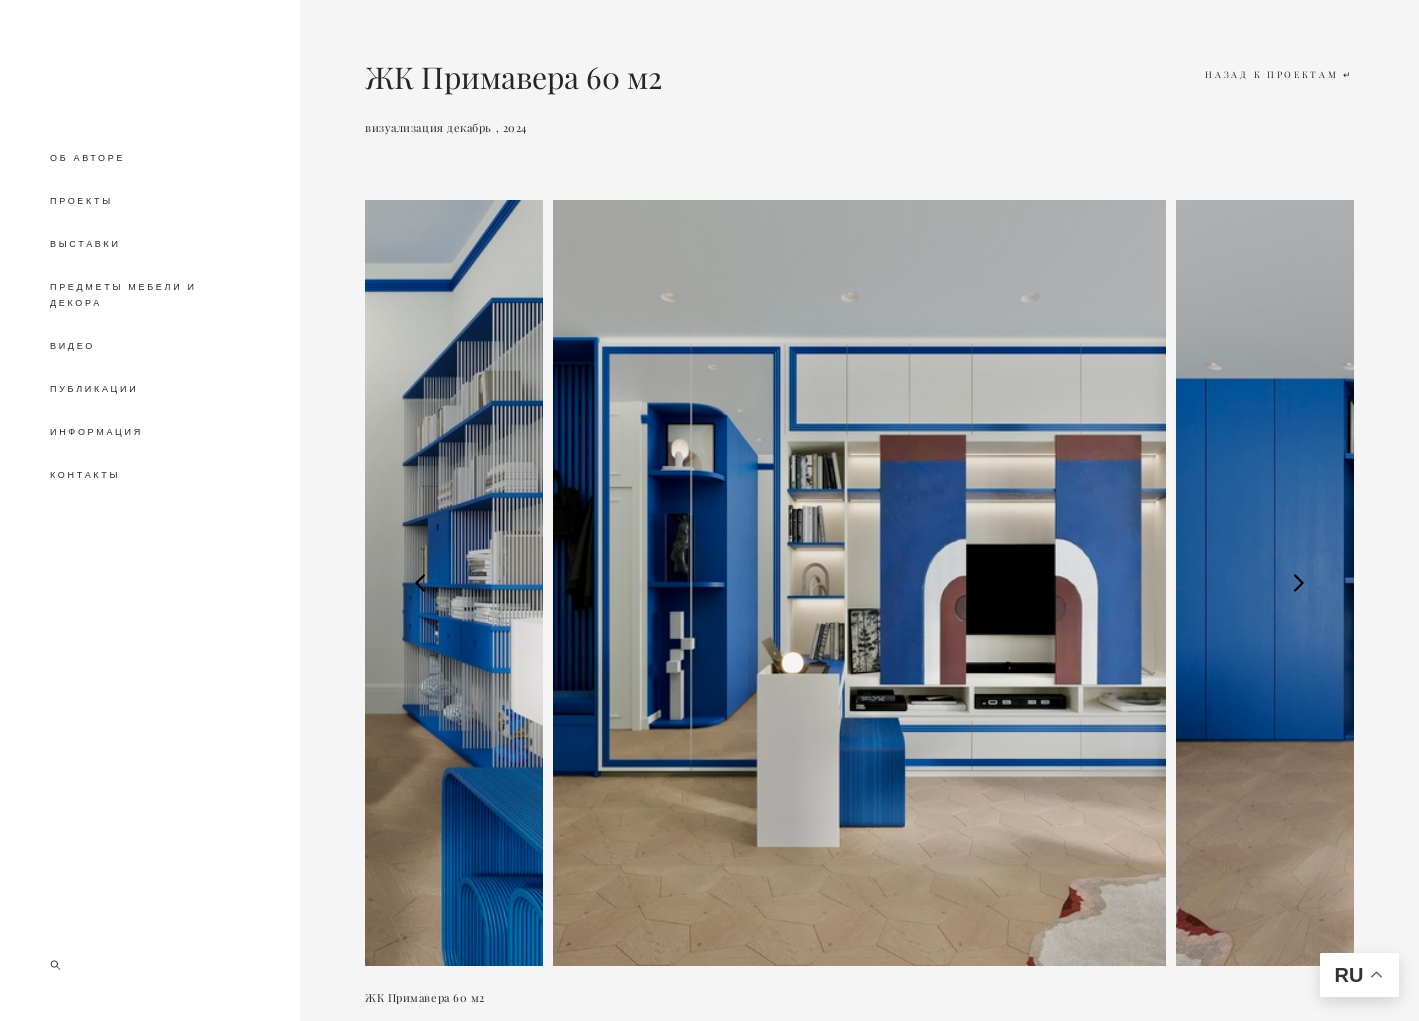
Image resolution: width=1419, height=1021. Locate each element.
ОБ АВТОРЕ (87, 158)
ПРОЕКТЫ (81, 201)
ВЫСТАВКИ (85, 244)
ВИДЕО (72, 346)
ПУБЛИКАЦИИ (94, 389)
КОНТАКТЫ (85, 475)
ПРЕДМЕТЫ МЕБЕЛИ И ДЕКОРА (123, 295)
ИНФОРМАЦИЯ (96, 432)
